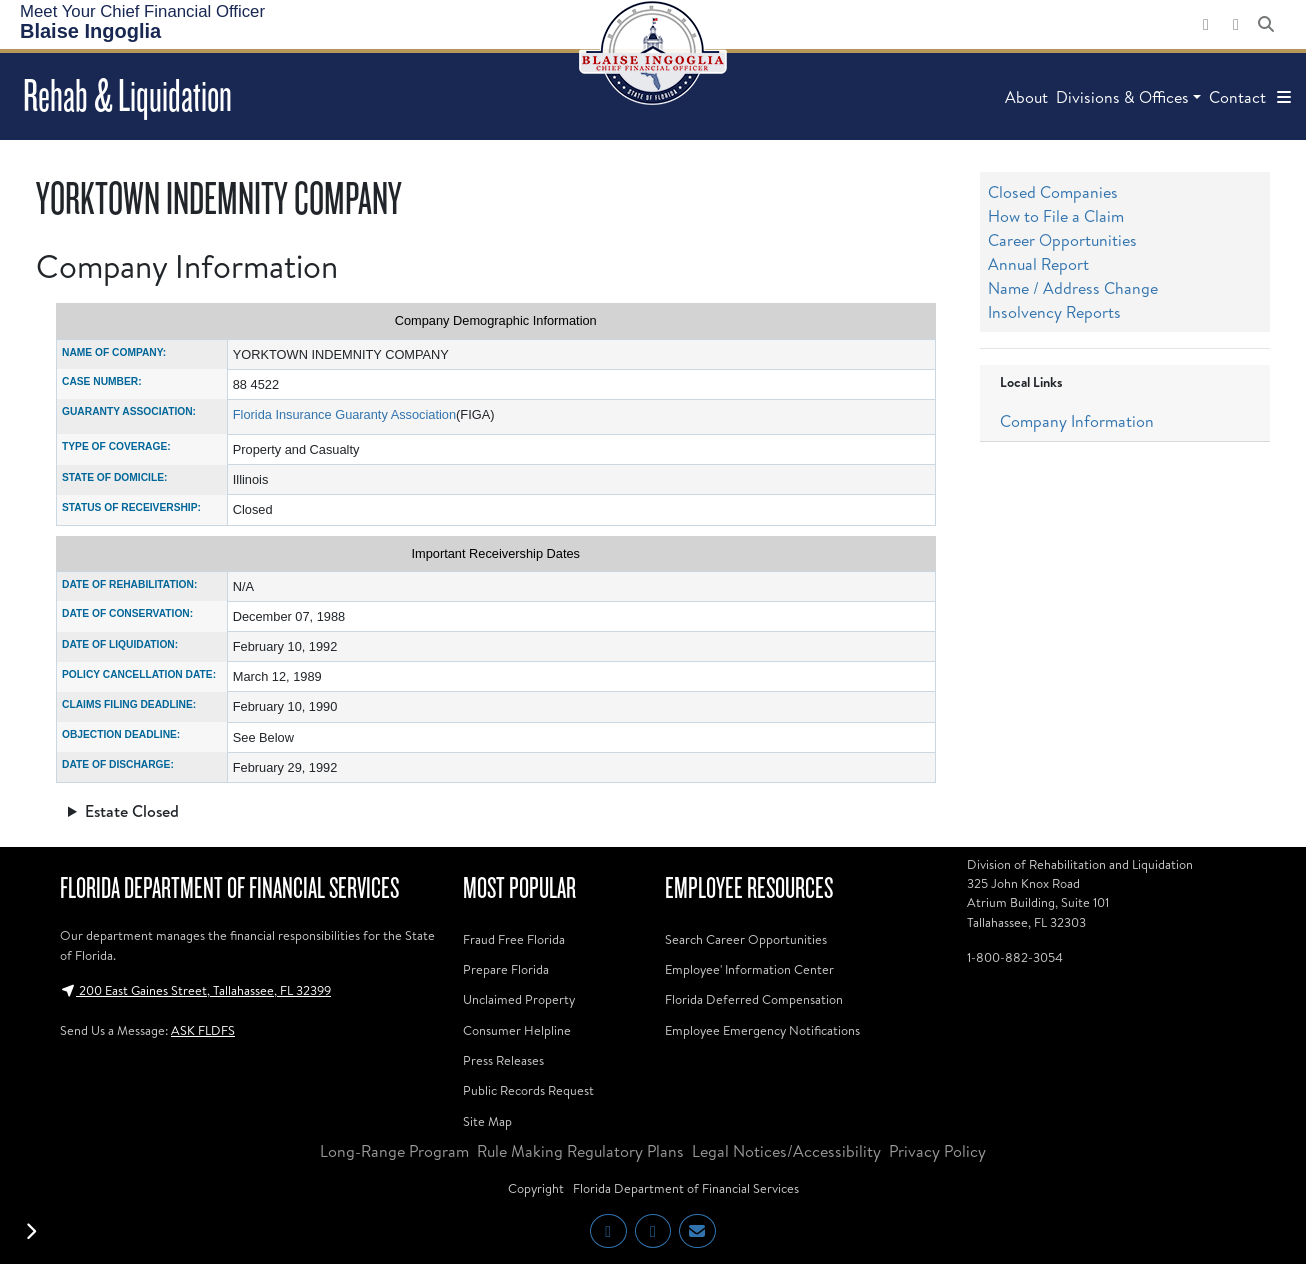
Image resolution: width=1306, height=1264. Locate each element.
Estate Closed (132, 811)
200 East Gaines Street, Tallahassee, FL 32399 (195, 990)
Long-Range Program (394, 1151)
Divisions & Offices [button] (1122, 97)
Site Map (487, 1121)
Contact (1237, 97)
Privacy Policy (937, 1151)
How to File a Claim (1056, 216)
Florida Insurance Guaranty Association (344, 414)
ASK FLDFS (203, 1030)
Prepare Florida (506, 969)
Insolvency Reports (1054, 312)
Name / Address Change (1073, 288)
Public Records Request (528, 1090)
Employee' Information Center (749, 969)
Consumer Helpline (517, 1030)
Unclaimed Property (519, 999)
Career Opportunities (1062, 240)
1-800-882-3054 (1015, 957)
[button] (1284, 97)
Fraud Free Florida (514, 939)
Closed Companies (1053, 192)
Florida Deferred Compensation (754, 999)
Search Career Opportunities (746, 939)
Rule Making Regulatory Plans (580, 1151)
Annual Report (1038, 264)
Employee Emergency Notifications (762, 1030)
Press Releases (503, 1060)
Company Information (1077, 421)
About (1026, 97)
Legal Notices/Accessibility (786, 1151)
